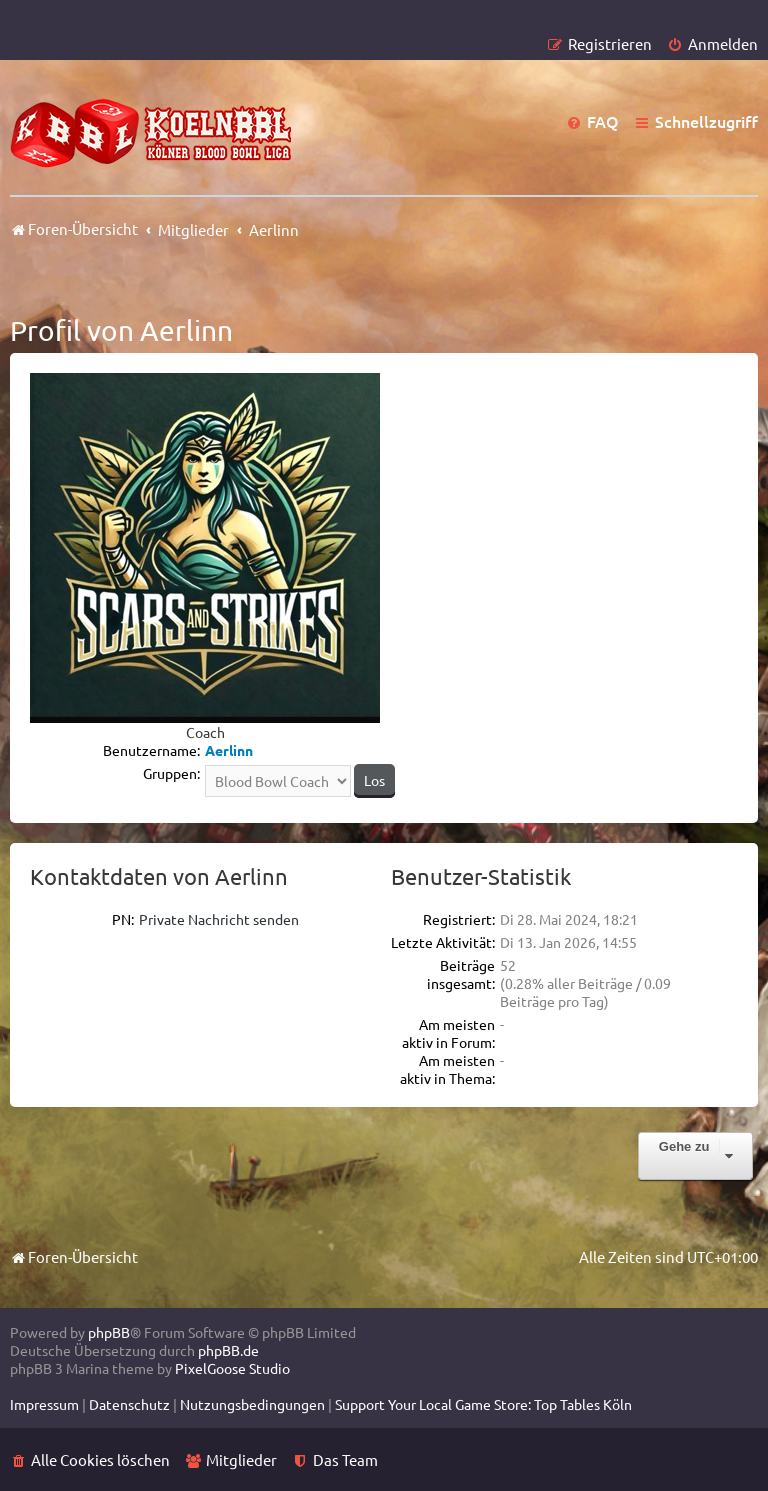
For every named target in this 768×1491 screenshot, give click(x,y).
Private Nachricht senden (219, 919)
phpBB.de (228, 1350)
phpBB (109, 1332)
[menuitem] (712, 43)
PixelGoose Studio (232, 1368)
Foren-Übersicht (74, 1256)
